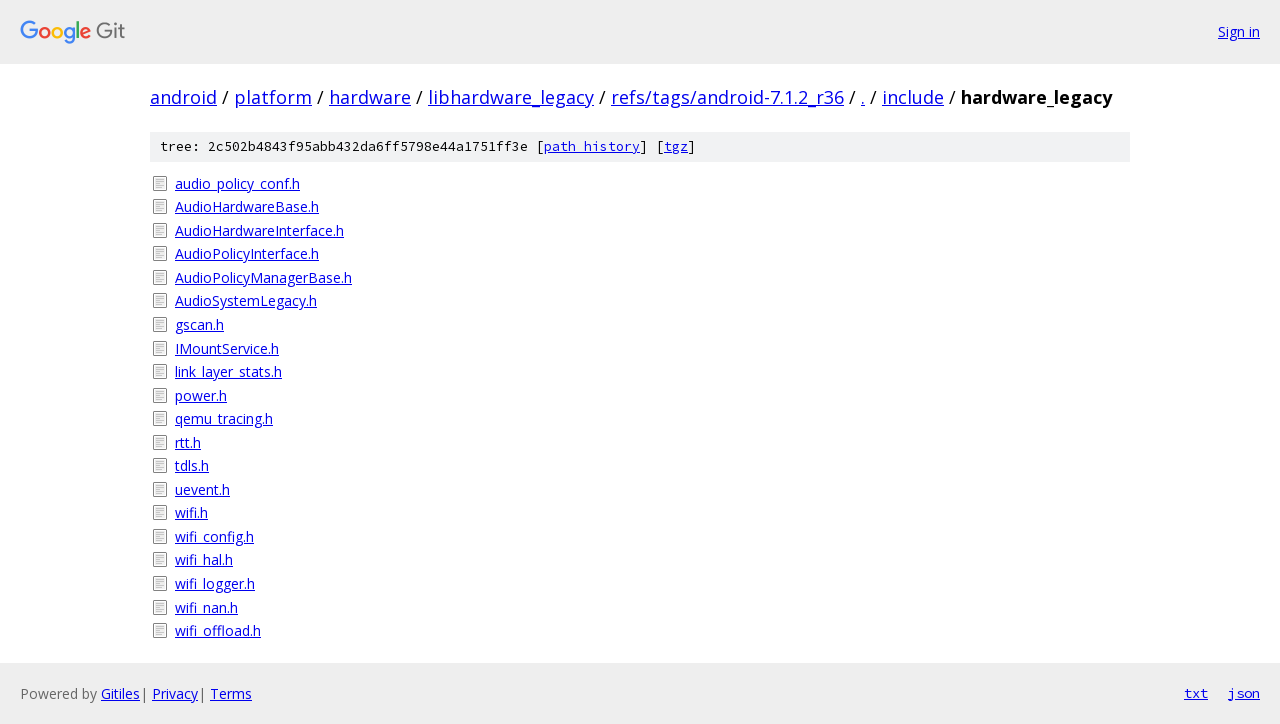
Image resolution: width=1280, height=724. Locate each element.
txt (1196, 693)
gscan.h (199, 324)
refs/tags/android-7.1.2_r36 (727, 97)
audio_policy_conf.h (237, 183)
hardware (370, 97)
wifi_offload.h (218, 630)
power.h (201, 395)
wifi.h (191, 512)
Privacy (175, 693)
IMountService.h (227, 348)
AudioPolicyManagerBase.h (263, 277)
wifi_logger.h (215, 583)
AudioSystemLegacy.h (246, 300)
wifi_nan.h (206, 607)
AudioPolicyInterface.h (247, 253)
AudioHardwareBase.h (247, 206)
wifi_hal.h (204, 559)
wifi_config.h (214, 536)
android (183, 97)
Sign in (1239, 31)
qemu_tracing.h (224, 418)
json (1244, 693)
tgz (676, 146)
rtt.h (188, 442)
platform (273, 97)
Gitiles (120, 693)
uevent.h (202, 489)
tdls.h (192, 465)
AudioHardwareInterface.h (259, 230)
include (913, 97)
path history (592, 146)
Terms (231, 693)
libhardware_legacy (511, 97)
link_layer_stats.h (228, 371)
